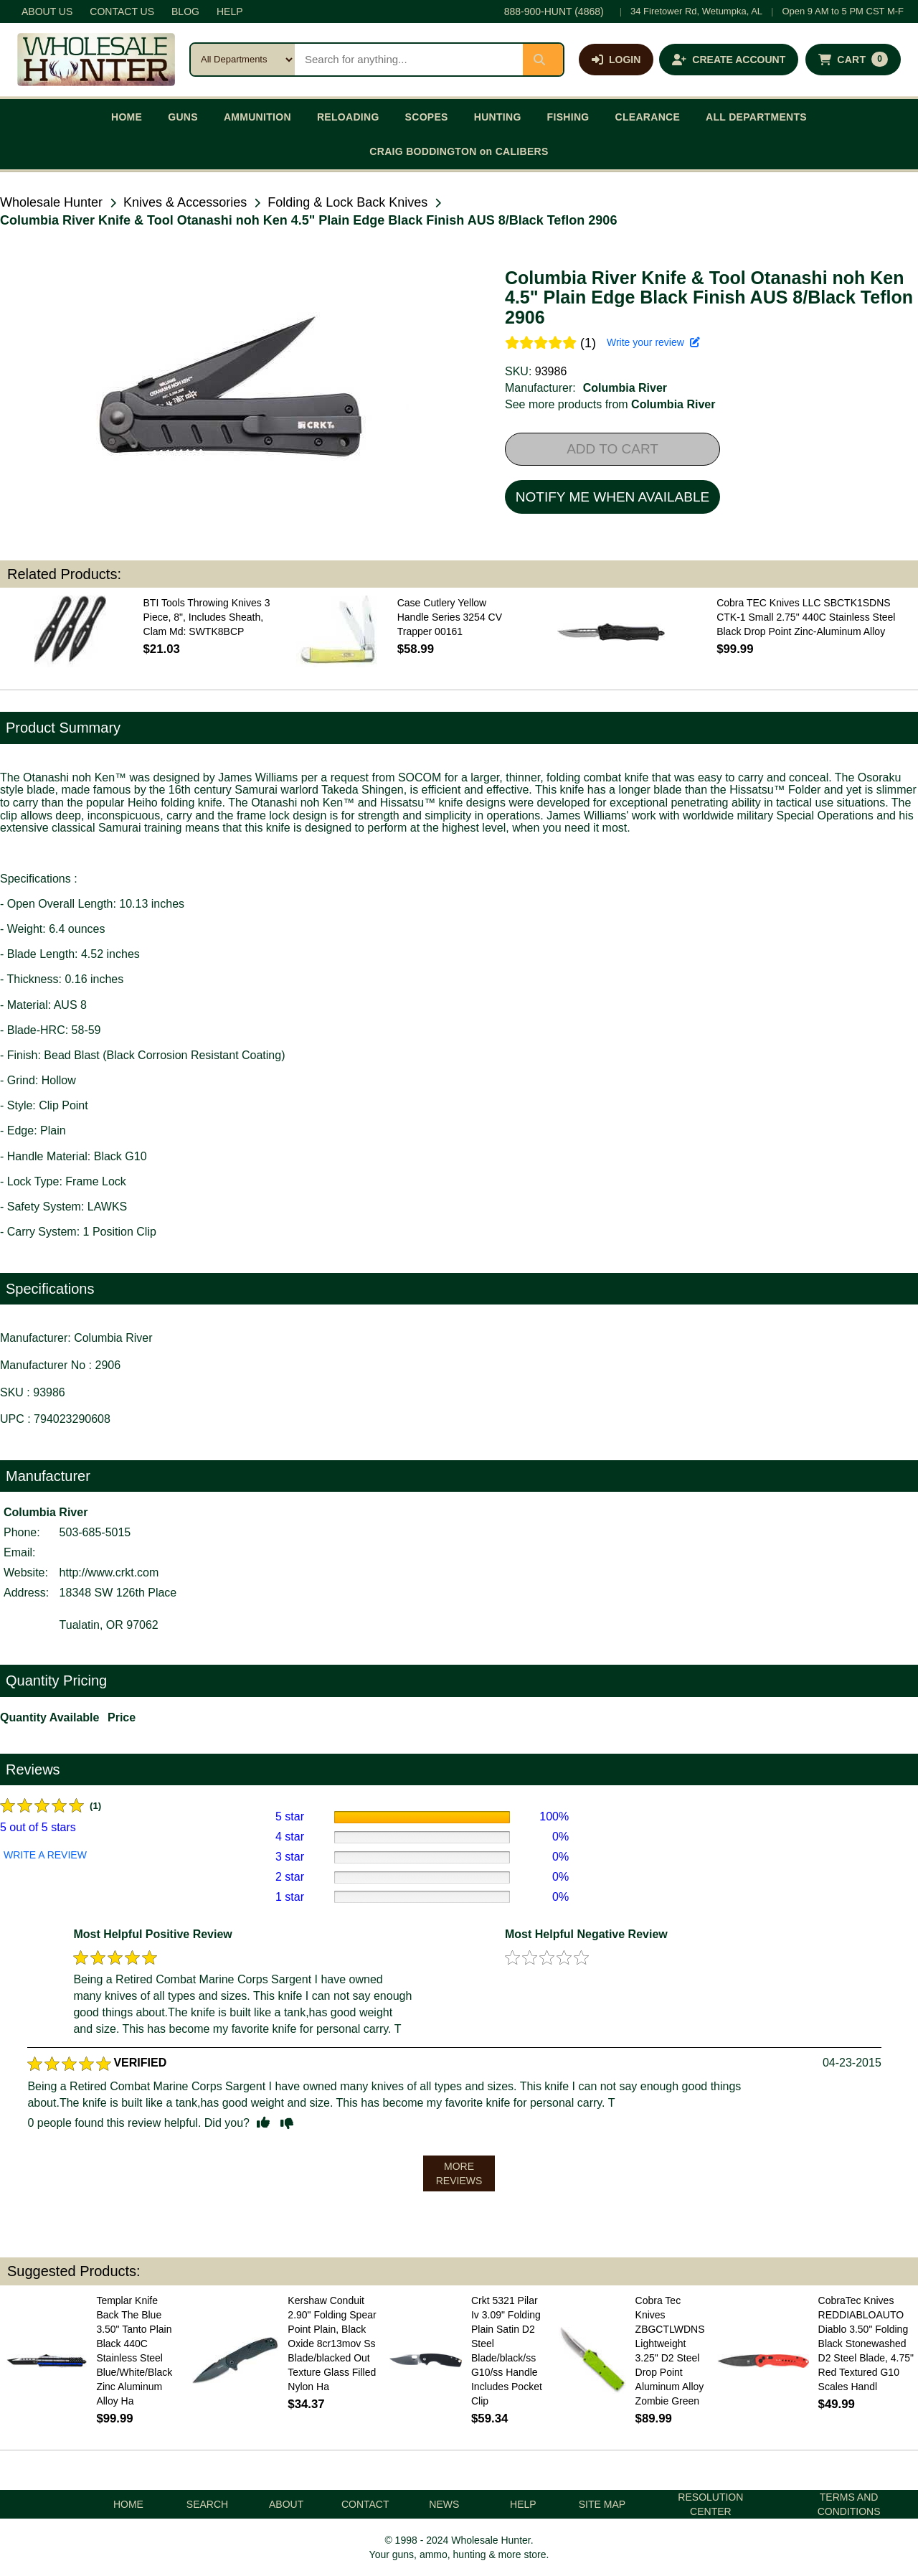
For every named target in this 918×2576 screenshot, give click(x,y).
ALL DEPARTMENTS (756, 117)
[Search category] (243, 59)
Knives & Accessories (185, 202)
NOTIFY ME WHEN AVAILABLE (612, 496)
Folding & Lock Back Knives (347, 202)
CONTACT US (122, 11)
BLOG (185, 11)
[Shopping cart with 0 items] (853, 59)
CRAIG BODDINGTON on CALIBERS (458, 151)
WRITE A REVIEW (45, 1855)
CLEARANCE (648, 117)
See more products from (610, 404)
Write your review (653, 342)
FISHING (568, 117)
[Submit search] (543, 59)
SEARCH (207, 2504)
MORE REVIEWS (459, 2173)
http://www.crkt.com (109, 1572)
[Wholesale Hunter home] (96, 59)
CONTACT (365, 2504)
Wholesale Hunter (51, 202)
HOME (126, 117)
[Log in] (616, 59)
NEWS (444, 2504)
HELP (230, 11)
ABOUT (286, 2504)
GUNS (183, 117)
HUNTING (497, 117)
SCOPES (426, 117)
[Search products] (409, 59)
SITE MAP (602, 2504)
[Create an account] (728, 59)
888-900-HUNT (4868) (554, 11)
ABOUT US (47, 11)
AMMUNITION (257, 117)
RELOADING (348, 117)
